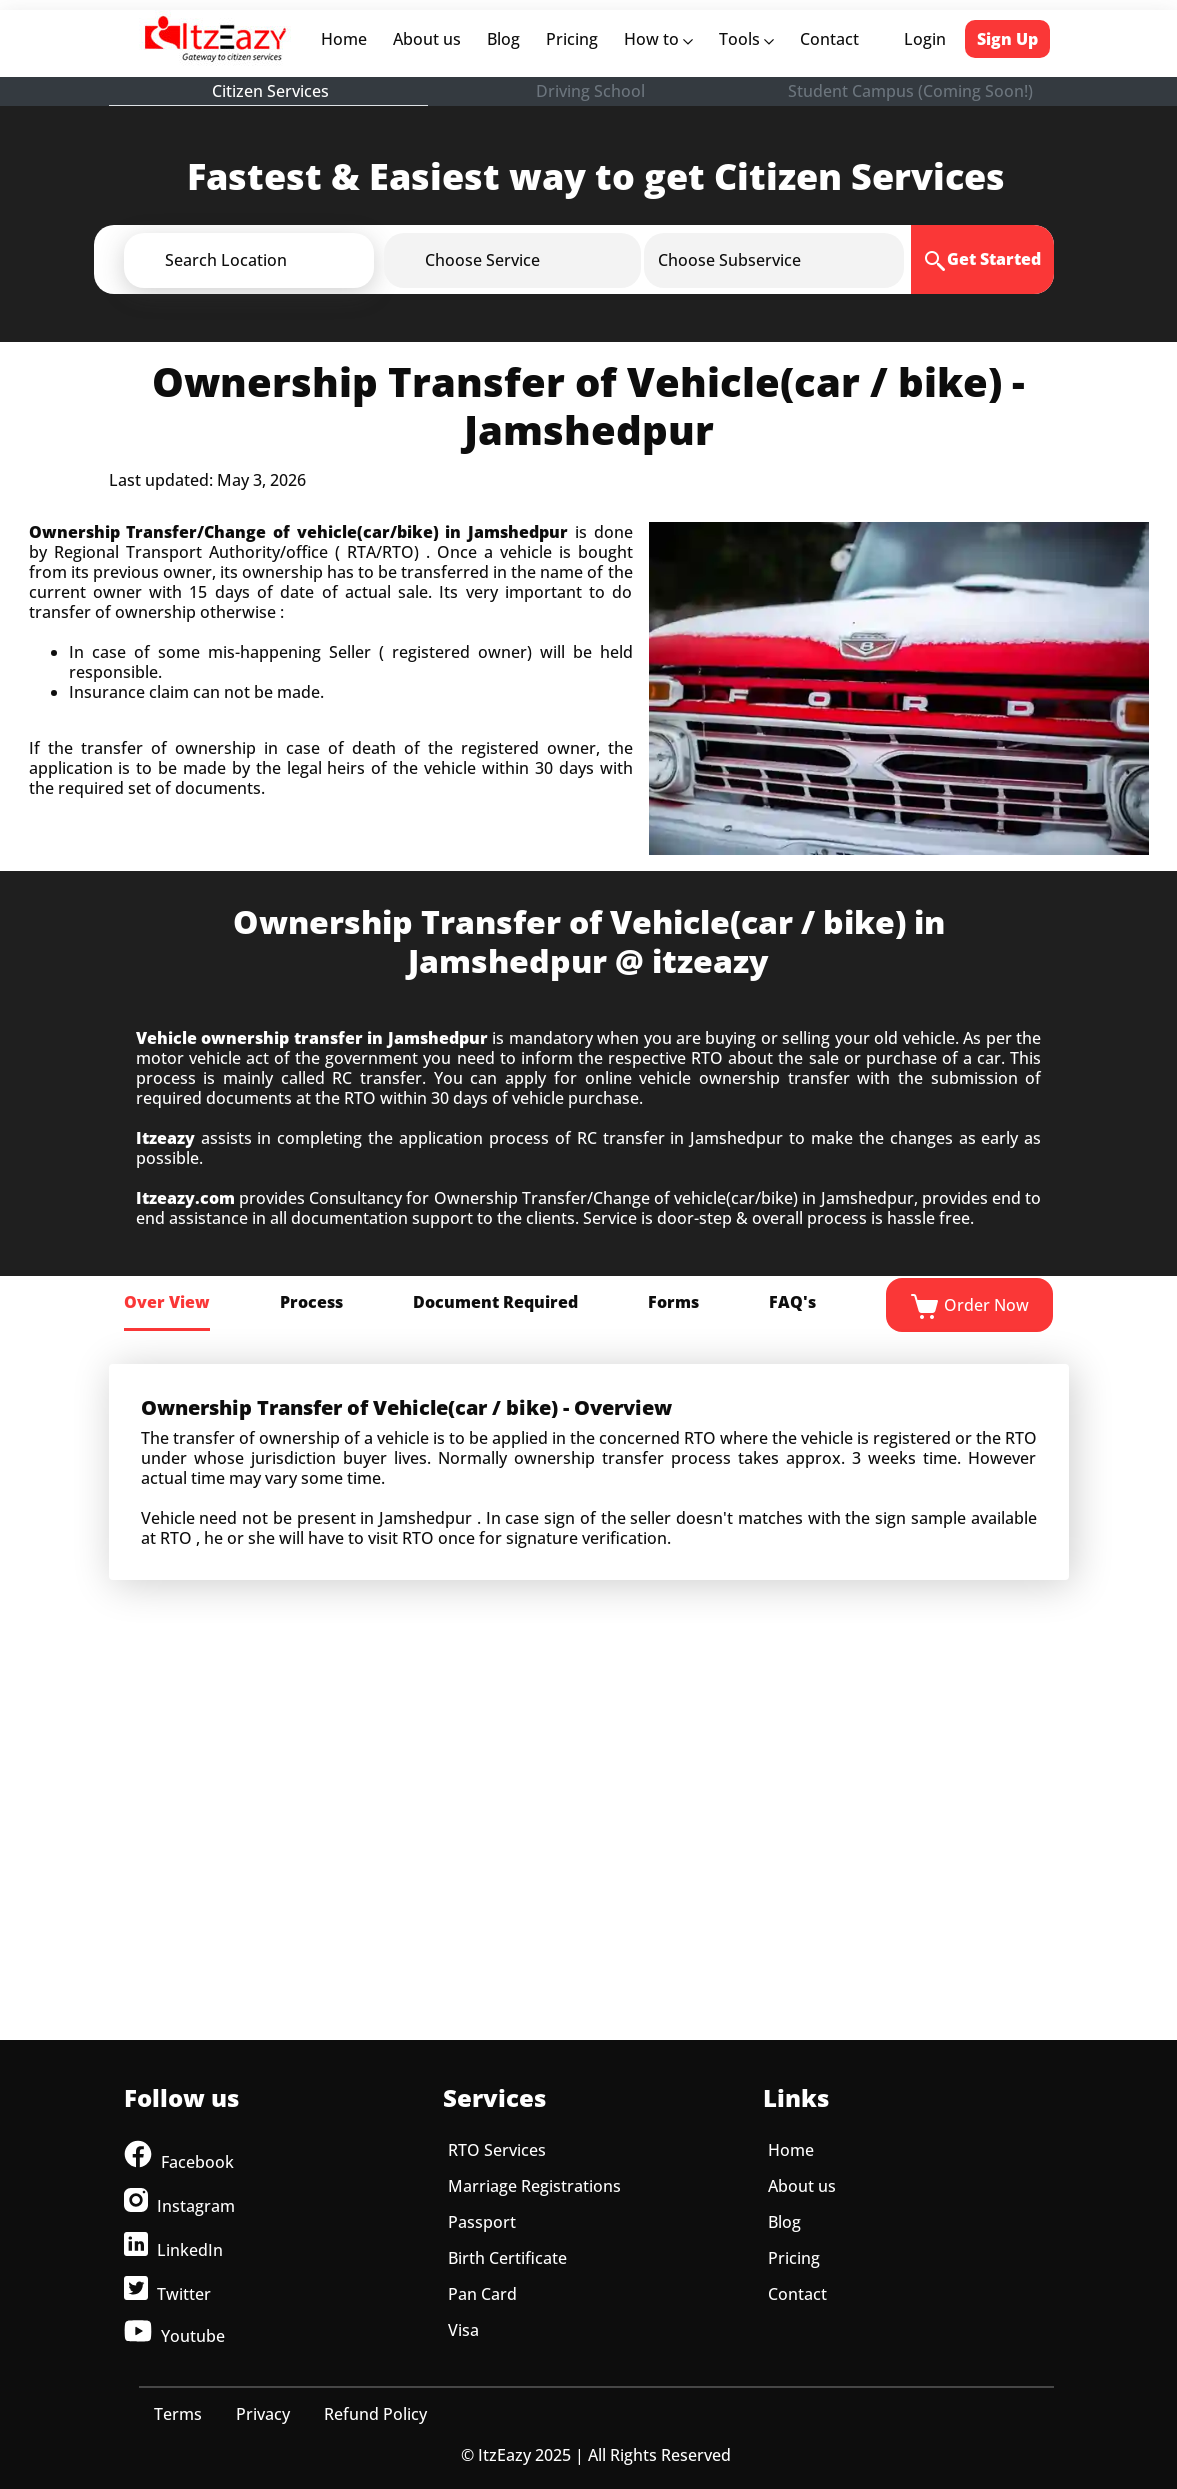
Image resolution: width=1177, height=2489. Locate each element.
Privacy (263, 2414)
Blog (503, 39)
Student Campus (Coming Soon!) (910, 91)
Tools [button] (746, 39)
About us (431, 39)
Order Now (969, 1307)
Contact (829, 39)
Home (348, 39)
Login (925, 39)
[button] (282, 260)
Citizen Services (270, 91)
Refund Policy (375, 2414)
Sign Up (1007, 39)
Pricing (572, 39)
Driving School (590, 91)
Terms (178, 2414)
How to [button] (658, 39)
